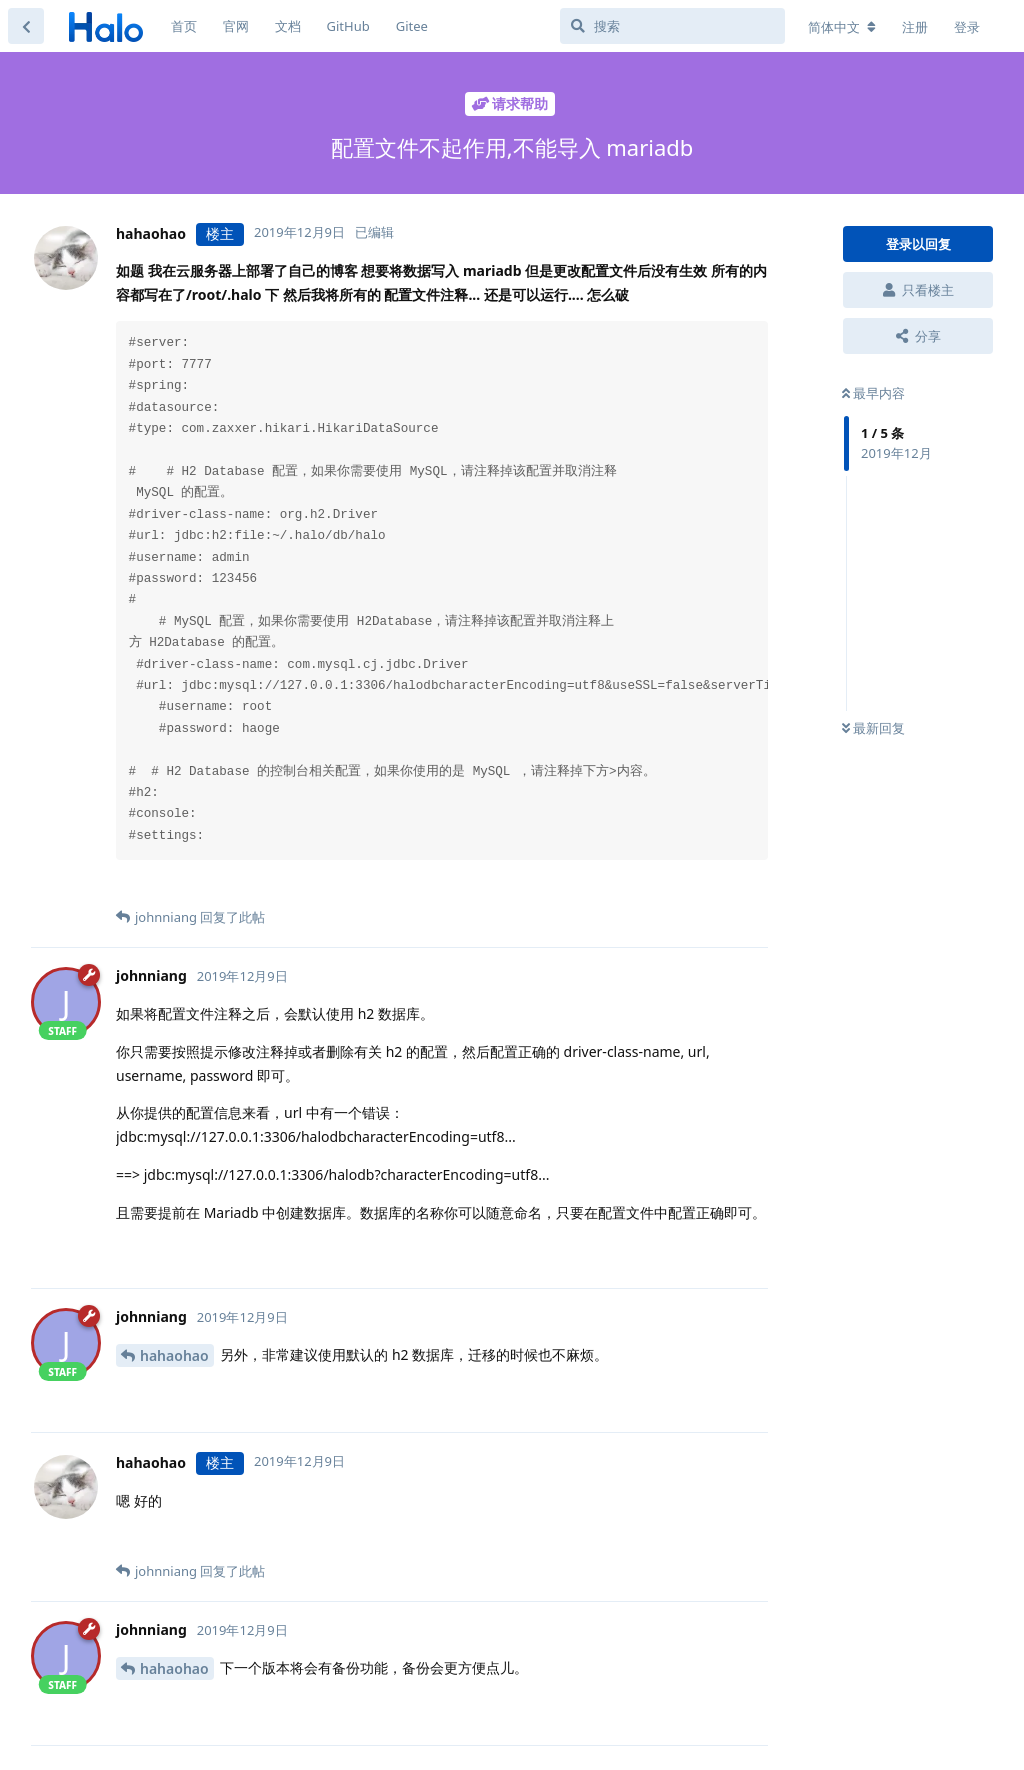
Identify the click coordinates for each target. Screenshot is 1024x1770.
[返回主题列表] (26, 26)
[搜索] (672, 26)
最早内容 (873, 393)
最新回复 (873, 728)
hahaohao (174, 1355)
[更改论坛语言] (842, 27)
